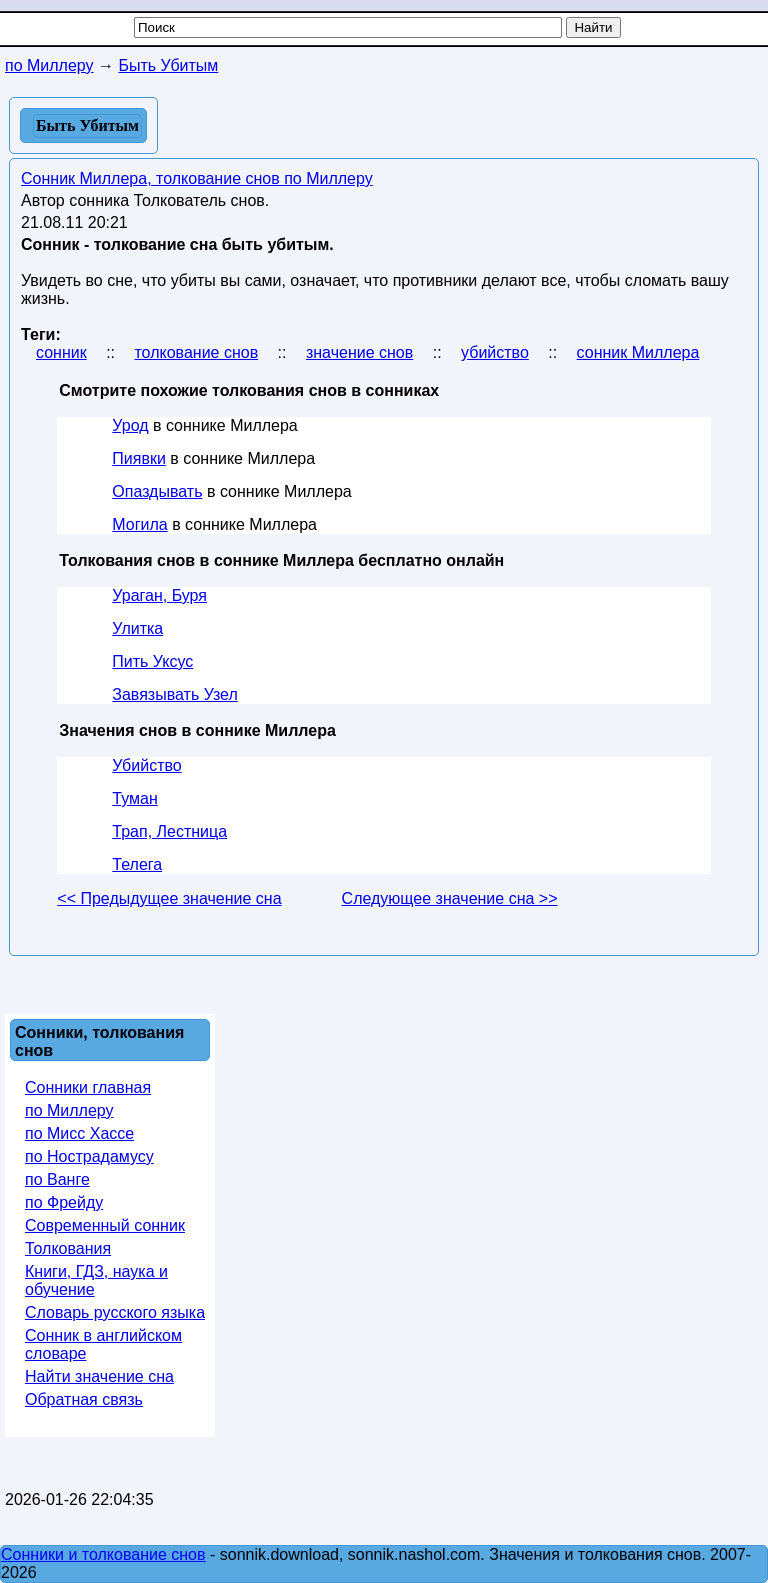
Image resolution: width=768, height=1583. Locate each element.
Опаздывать (157, 491)
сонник (61, 352)
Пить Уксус (152, 661)
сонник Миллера (638, 352)
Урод (130, 425)
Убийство (146, 765)
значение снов (359, 352)
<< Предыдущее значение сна (169, 898)
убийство (495, 352)
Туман (134, 798)
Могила (139, 524)
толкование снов (196, 352)
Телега (137, 864)
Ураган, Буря (159, 595)
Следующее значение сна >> (450, 898)
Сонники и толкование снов (103, 1554)
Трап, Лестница (169, 831)
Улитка (137, 628)
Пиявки (139, 458)
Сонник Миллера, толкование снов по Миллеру (197, 178)
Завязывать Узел (174, 694)
